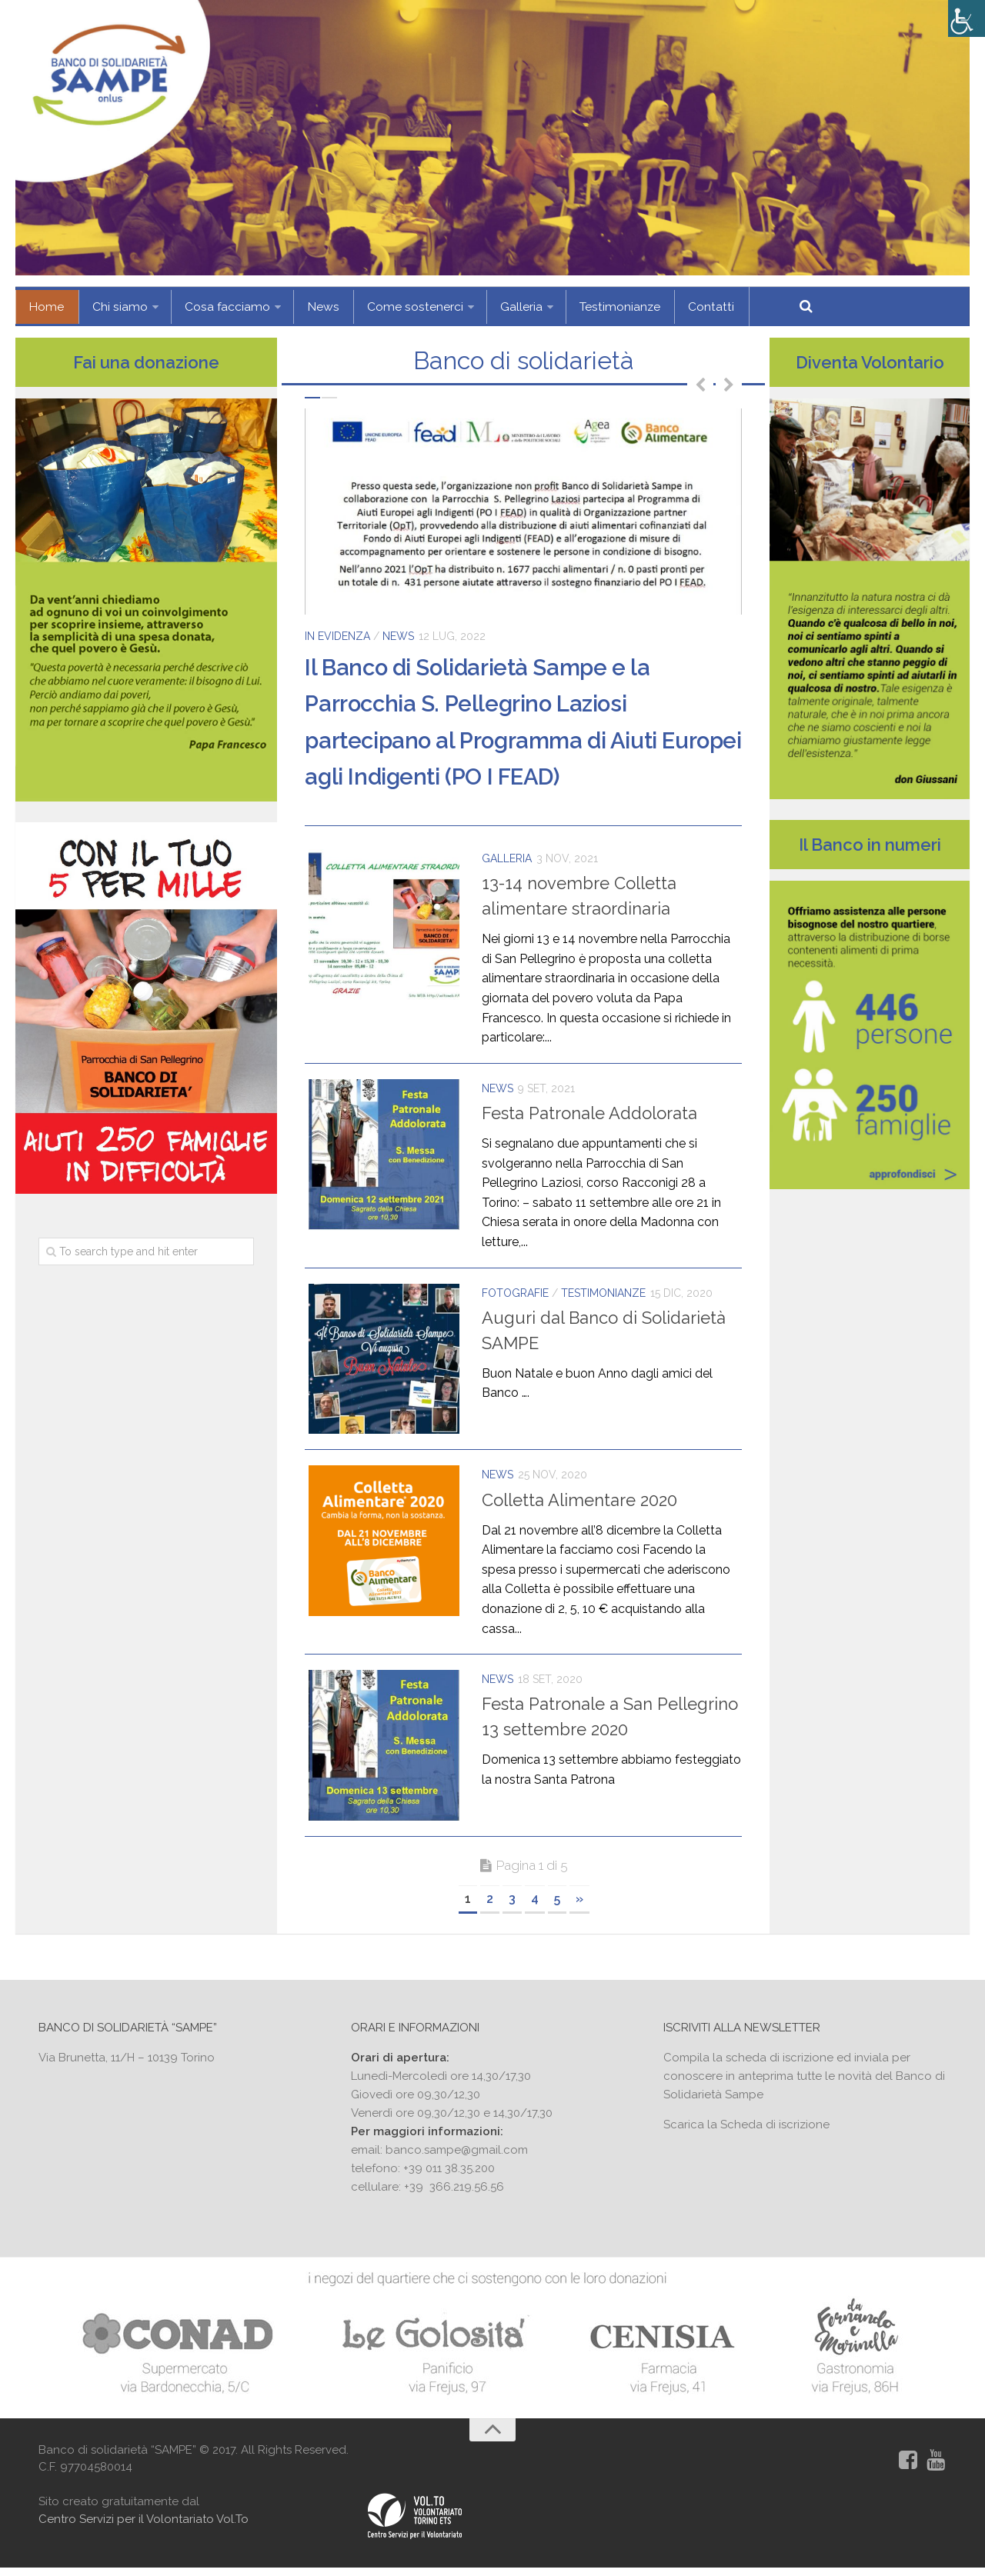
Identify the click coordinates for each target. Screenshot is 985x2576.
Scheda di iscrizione (775, 2131)
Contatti (680, 306)
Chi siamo (112, 306)
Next (729, 384)
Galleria (497, 306)
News (308, 306)
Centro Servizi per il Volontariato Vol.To (143, 2527)
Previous (700, 384)
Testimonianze (593, 306)
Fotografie (515, 1293)
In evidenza (337, 636)
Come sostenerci (395, 306)
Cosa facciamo (216, 306)
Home (44, 306)
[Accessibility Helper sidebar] (966, 18)
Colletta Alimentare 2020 (579, 1503)
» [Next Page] (579, 1905)
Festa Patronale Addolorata (589, 1113)
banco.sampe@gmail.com (457, 2156)
